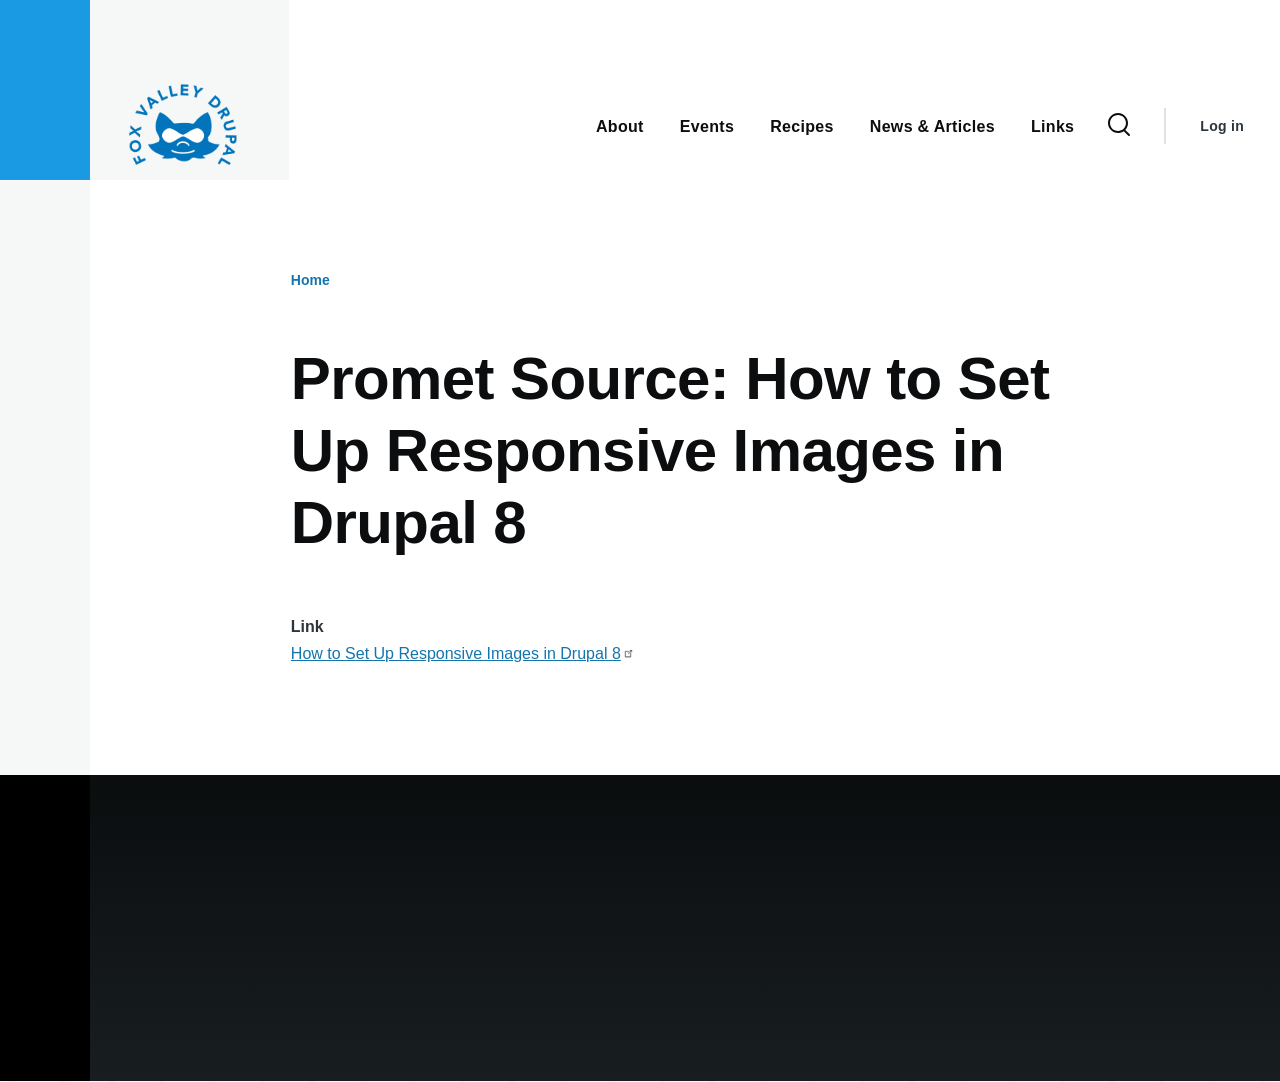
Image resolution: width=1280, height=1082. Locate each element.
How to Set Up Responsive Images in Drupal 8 (463, 653)
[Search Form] (1119, 126)
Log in (1222, 126)
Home (310, 280)
